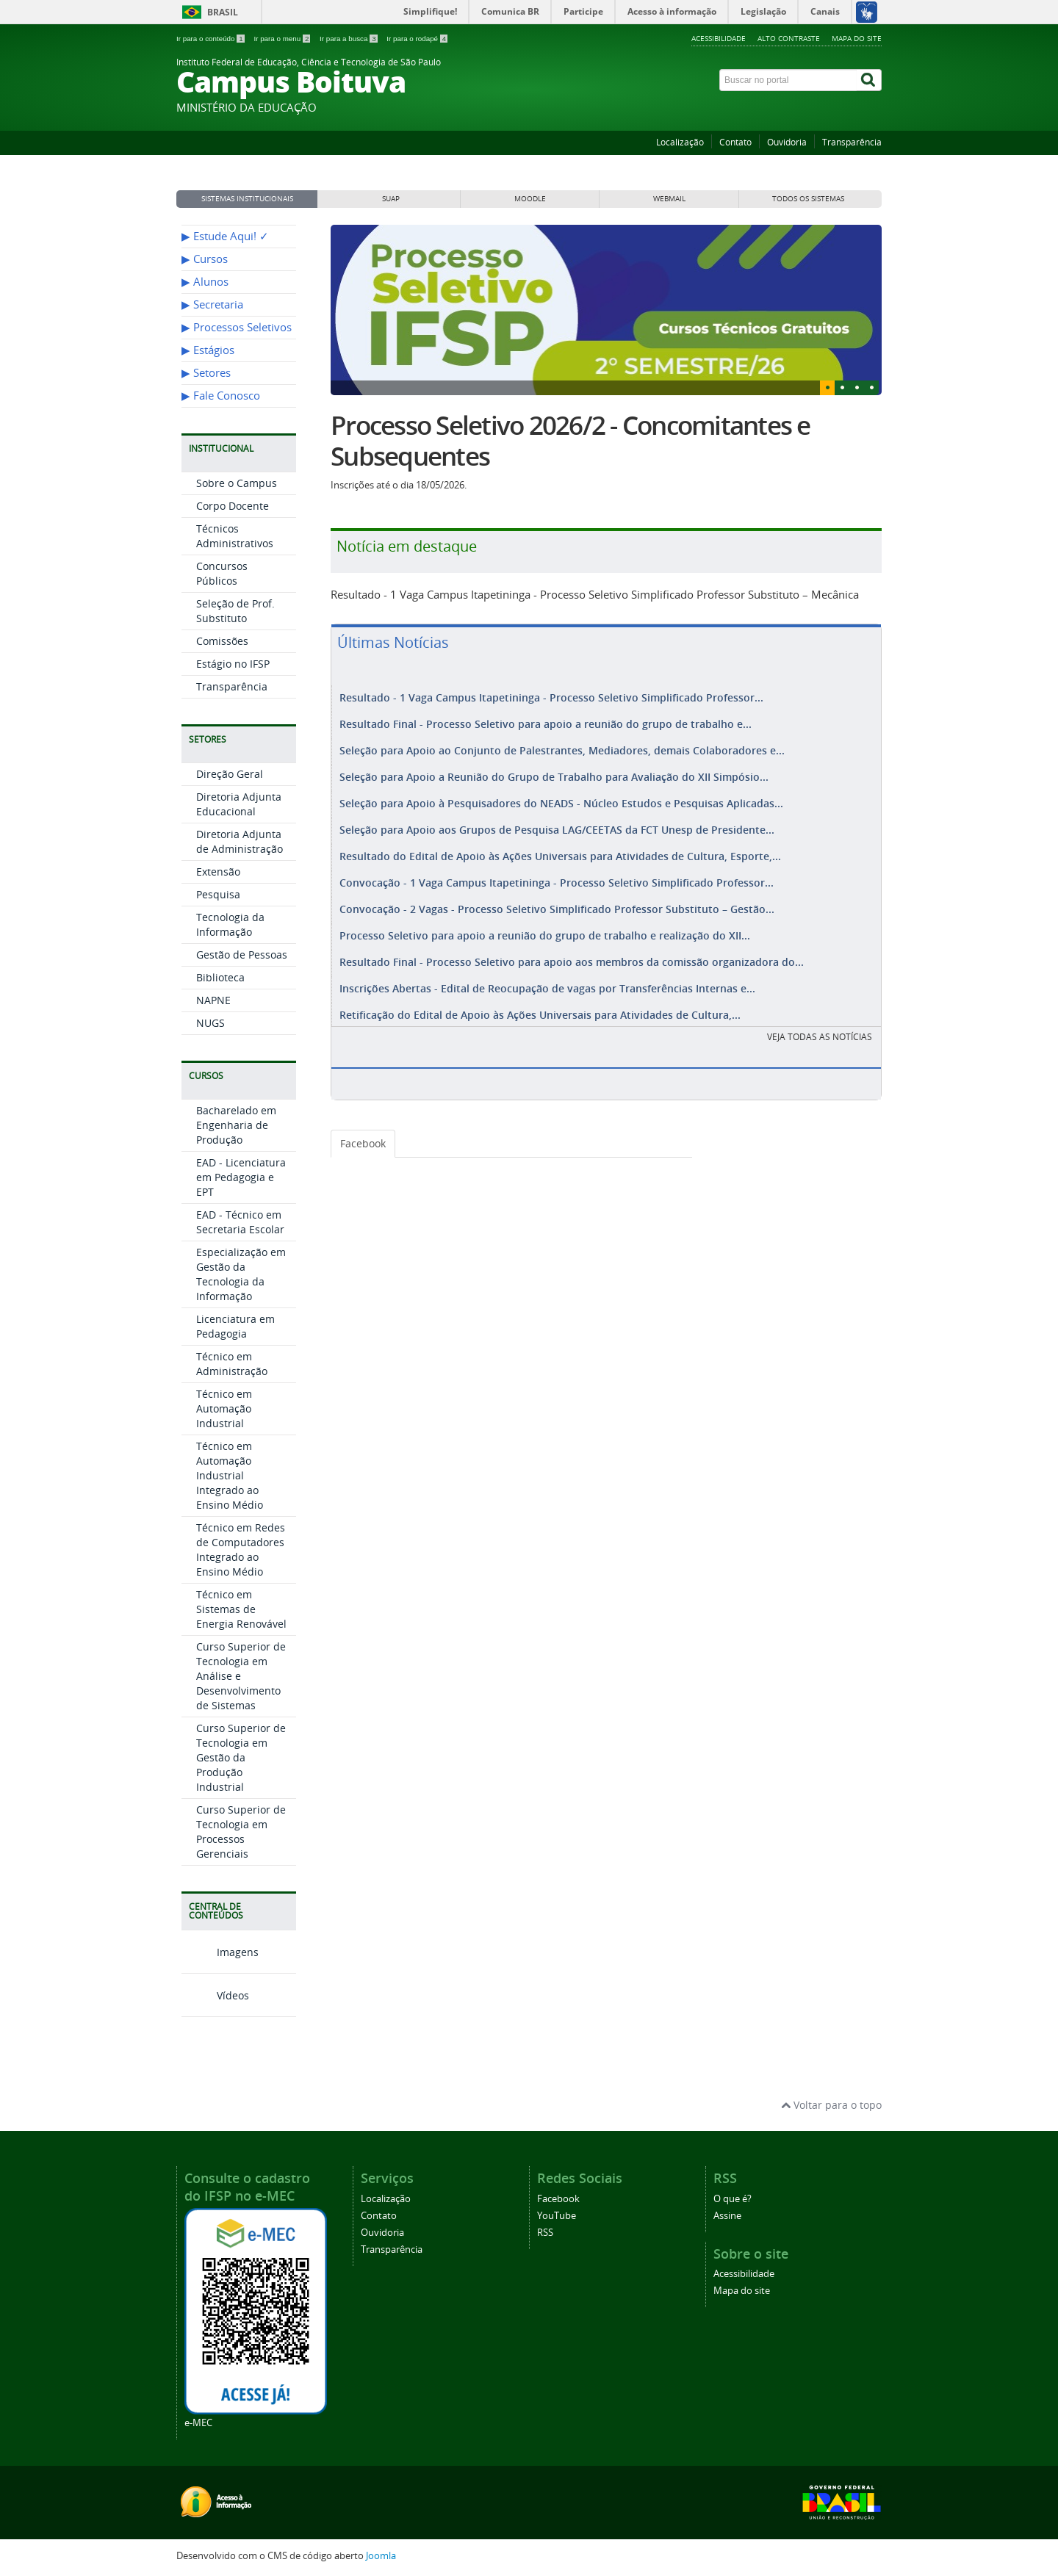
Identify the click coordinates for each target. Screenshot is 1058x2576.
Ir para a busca (349, 39)
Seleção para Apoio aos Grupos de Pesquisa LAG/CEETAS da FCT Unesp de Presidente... (556, 822)
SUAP (391, 198)
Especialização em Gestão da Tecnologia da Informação (241, 1274)
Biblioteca (220, 977)
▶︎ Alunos (204, 282)
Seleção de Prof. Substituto (235, 610)
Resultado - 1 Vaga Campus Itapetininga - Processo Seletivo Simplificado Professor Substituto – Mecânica (595, 594)
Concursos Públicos (222, 573)
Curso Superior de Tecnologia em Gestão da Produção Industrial (241, 1757)
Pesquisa (218, 894)
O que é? (732, 2199)
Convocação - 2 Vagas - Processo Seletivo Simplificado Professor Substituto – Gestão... (556, 897)
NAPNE (213, 1000)
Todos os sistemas (808, 198)
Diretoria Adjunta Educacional (238, 804)
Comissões (222, 641)
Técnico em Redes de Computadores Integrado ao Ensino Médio (240, 1549)
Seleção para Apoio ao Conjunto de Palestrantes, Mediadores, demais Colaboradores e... (562, 747)
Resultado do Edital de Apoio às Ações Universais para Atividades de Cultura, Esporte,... (560, 847)
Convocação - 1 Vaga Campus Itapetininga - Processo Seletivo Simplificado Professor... (556, 872)
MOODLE (530, 198)
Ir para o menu (282, 39)
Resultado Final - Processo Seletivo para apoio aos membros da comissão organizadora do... (571, 947)
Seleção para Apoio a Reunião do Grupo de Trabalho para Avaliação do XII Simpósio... (554, 772)
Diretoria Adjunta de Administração (239, 841)
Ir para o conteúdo (211, 39)
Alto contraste (788, 38)
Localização (680, 142)
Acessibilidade (718, 38)
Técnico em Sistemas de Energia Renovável (241, 1609)
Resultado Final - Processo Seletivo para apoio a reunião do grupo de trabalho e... (545, 722)
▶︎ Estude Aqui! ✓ (225, 236)
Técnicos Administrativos (234, 536)
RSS (545, 2232)
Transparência (852, 142)
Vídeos (215, 1995)
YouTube (556, 2215)
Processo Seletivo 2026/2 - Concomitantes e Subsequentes (570, 441)
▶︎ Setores (206, 373)
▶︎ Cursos (204, 259)
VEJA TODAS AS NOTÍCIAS (819, 1019)
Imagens (220, 1952)
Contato (735, 142)
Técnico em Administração (231, 1363)
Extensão (218, 871)
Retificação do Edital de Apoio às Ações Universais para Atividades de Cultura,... (540, 997)
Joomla (381, 2556)
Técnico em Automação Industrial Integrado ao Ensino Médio (229, 1475)
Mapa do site (857, 38)
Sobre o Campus (236, 483)
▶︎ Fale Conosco (220, 396)
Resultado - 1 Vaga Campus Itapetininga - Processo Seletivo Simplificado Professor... (551, 697)
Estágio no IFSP (233, 664)
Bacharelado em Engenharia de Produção (236, 1125)
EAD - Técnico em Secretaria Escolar (240, 1222)
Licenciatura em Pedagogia (235, 1326)
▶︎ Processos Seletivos (236, 327)
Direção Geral (229, 774)
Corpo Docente (232, 506)
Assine (727, 2215)
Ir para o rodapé (416, 39)
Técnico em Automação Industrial (224, 1408)
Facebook (363, 1126)
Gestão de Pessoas (241, 955)
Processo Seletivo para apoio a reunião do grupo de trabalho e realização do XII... (544, 922)
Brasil (222, 12)
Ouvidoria (787, 142)
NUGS (210, 1023)
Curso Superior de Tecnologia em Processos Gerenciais (241, 1832)
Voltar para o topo (831, 2105)
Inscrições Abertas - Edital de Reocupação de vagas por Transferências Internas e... (547, 972)
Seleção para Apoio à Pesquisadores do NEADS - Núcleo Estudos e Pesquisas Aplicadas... (561, 797)
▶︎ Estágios (207, 350)
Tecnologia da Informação (230, 924)
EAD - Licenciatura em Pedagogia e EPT (241, 1177)
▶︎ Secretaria (212, 304)
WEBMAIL (669, 198)
